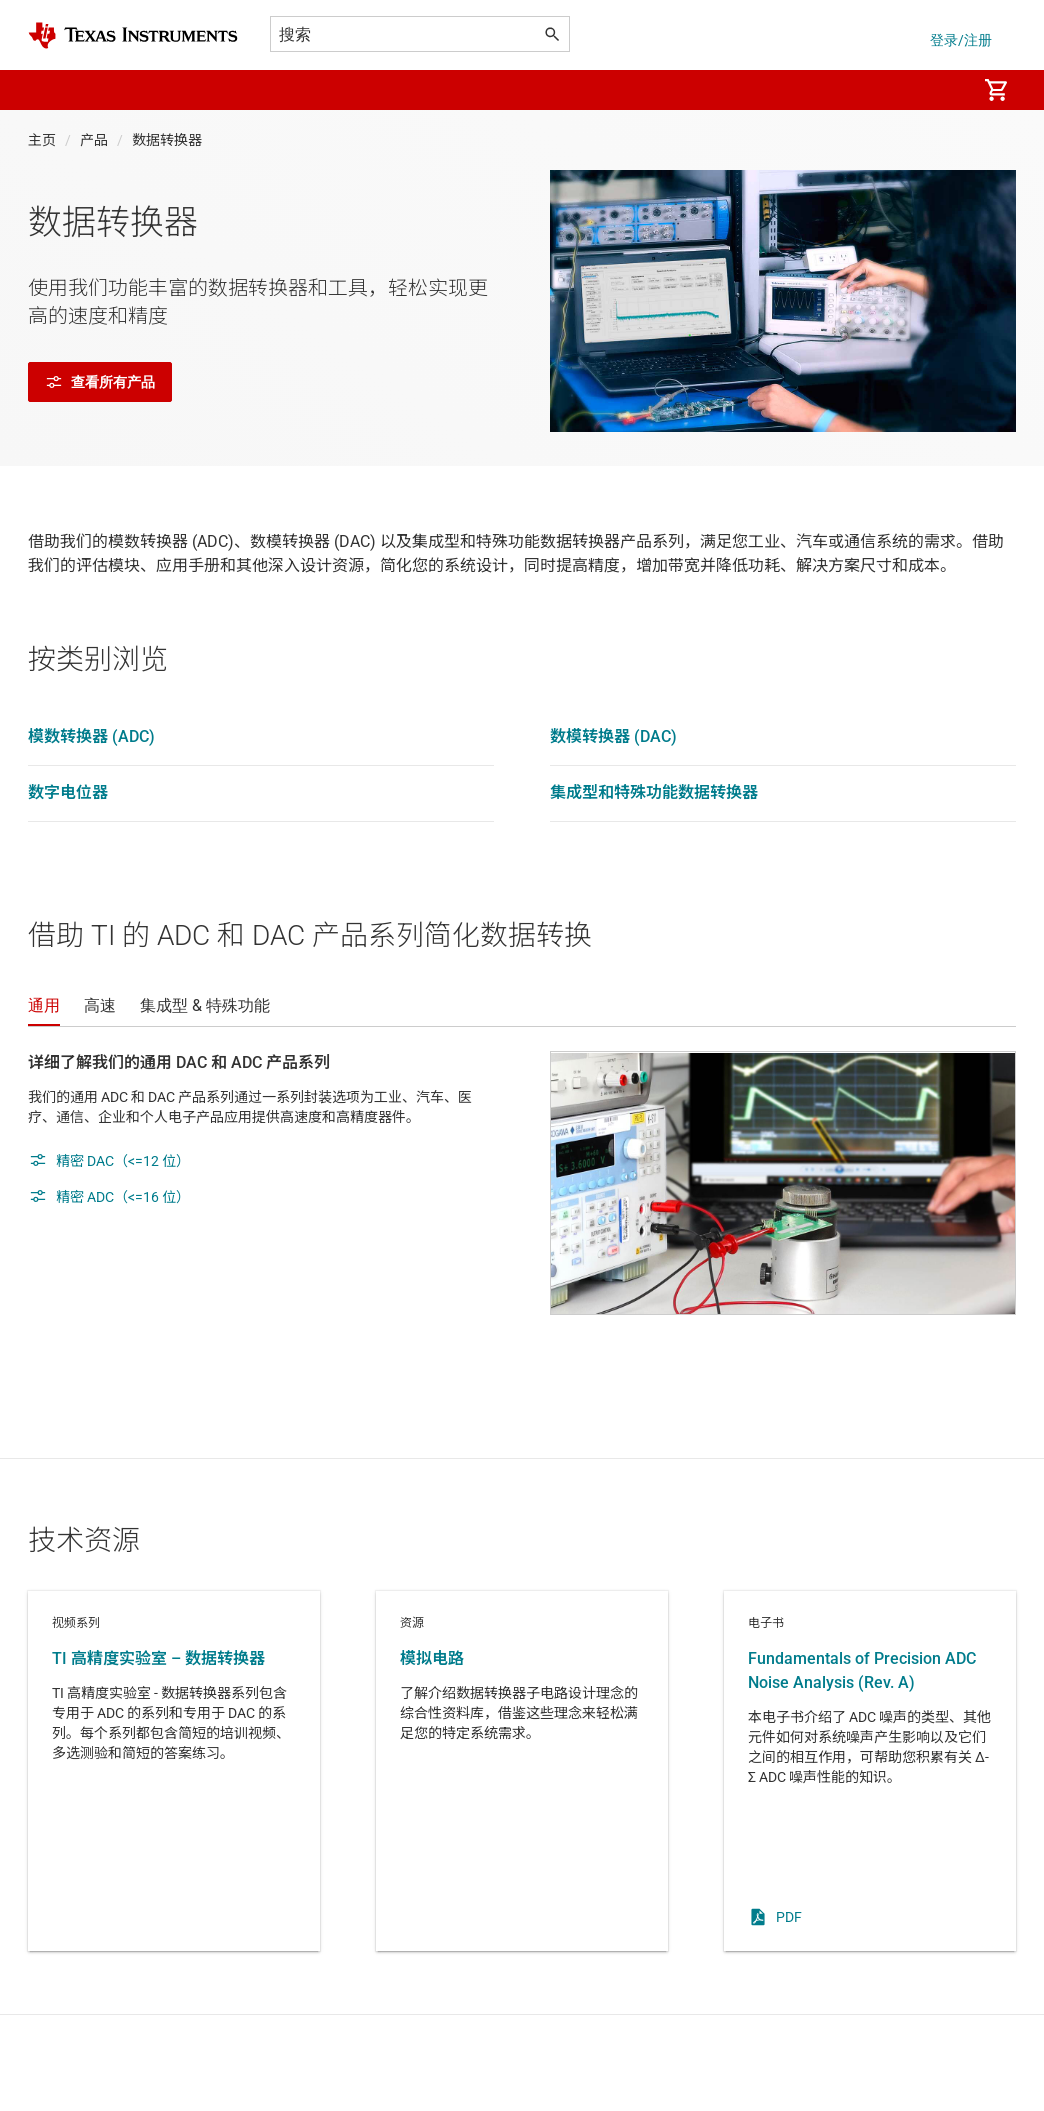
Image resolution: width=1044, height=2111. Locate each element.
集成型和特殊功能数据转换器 (654, 792)
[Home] (133, 35)
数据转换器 (167, 140)
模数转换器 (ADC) (91, 736)
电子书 (870, 1771)
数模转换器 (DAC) (613, 736)
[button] (48, 90)
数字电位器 (68, 792)
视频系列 (174, 1771)
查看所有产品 (100, 382)
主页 (42, 140)
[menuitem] (940, 90)
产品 (94, 140)
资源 (522, 1771)
